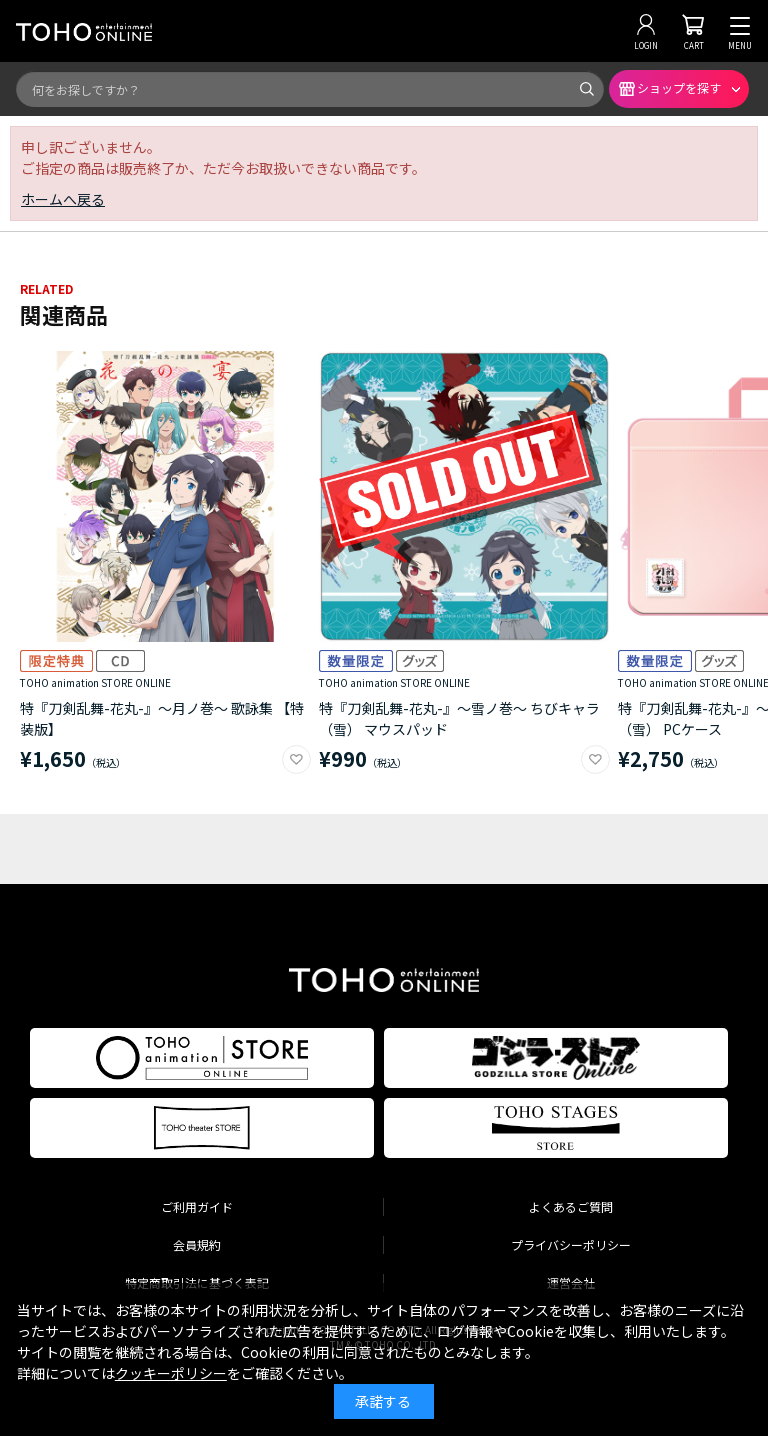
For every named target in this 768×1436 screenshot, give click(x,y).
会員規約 (197, 1244)
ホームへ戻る (63, 199)
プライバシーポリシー (571, 1244)
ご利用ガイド (197, 1206)
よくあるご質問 (571, 1206)
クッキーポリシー (171, 1373)
